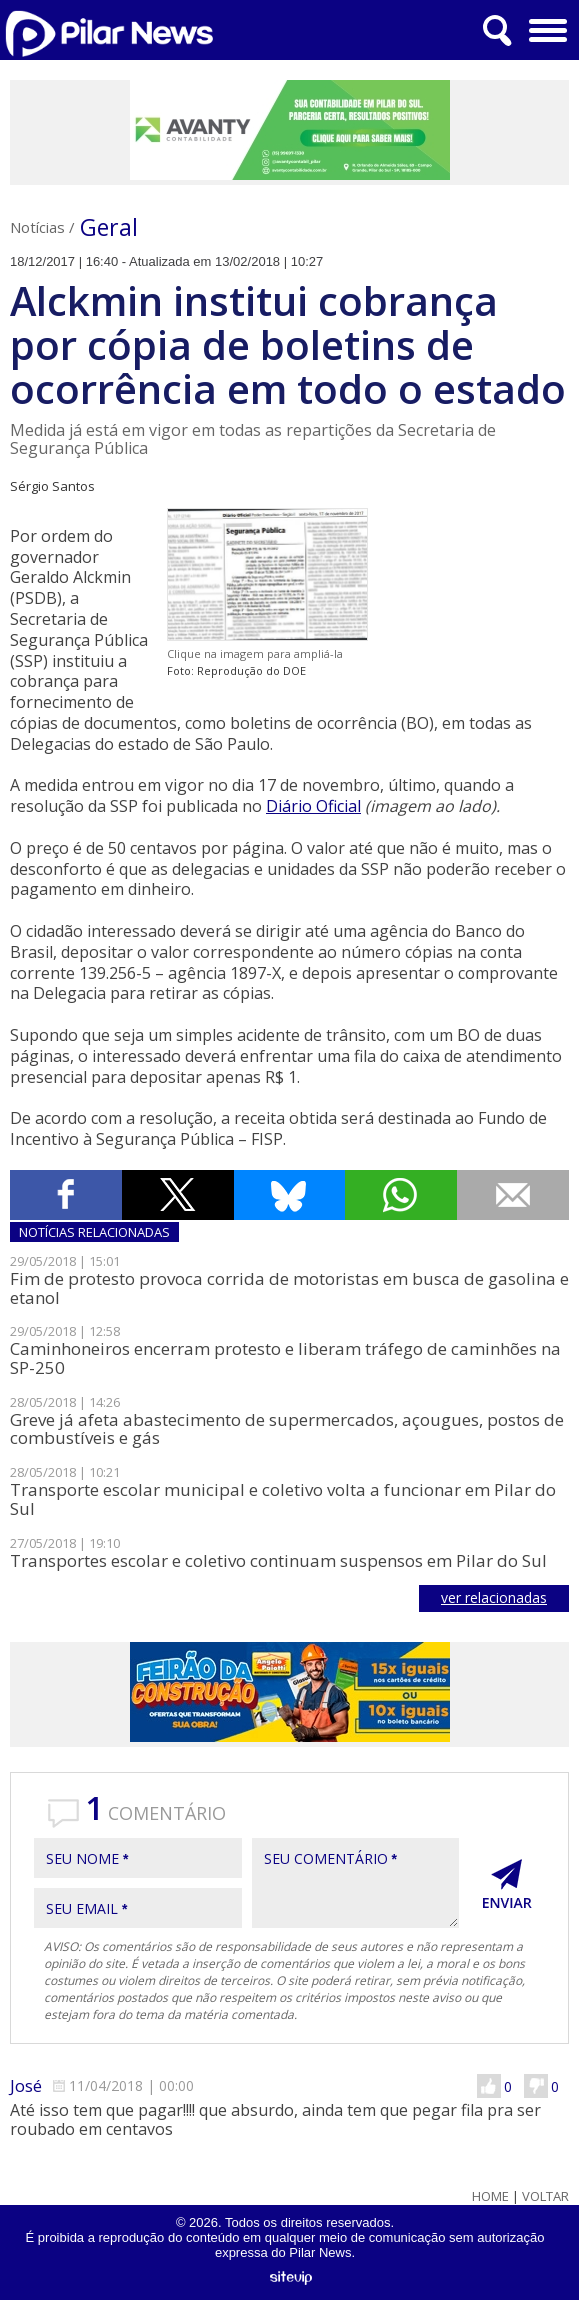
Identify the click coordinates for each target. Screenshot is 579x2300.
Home (490, 2196)
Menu (545, 23)
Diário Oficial (313, 806)
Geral (109, 227)
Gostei (489, 2086)
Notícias (37, 227)
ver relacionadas (494, 1597)
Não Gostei (536, 2086)
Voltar (545, 2196)
